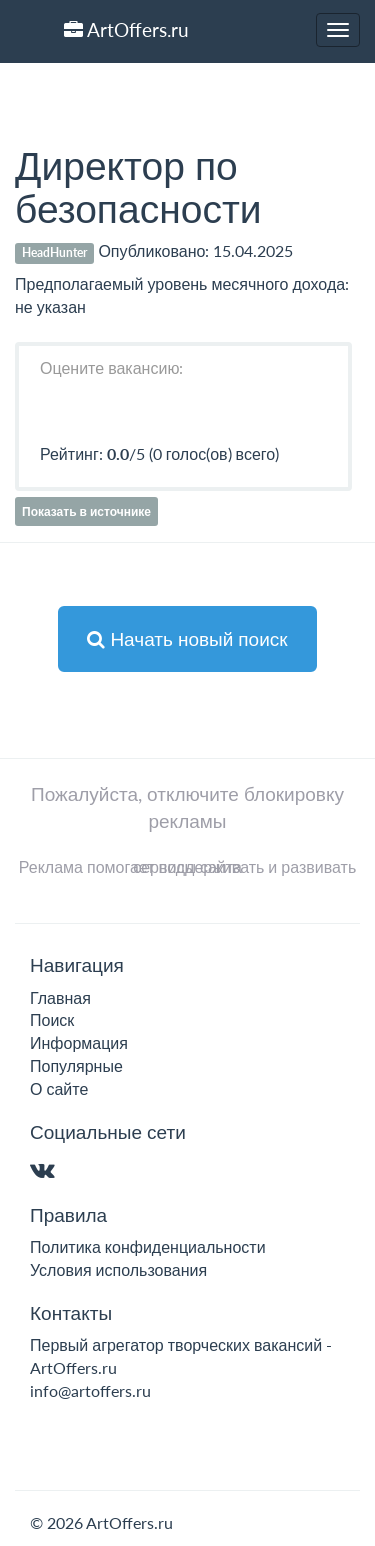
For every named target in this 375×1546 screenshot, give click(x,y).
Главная (60, 997)
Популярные (76, 1065)
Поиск (52, 1019)
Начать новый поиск (187, 638)
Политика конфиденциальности (148, 1246)
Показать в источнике (86, 511)
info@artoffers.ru (90, 1390)
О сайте (59, 1088)
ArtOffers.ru (126, 29)
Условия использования (118, 1269)
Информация (79, 1042)
